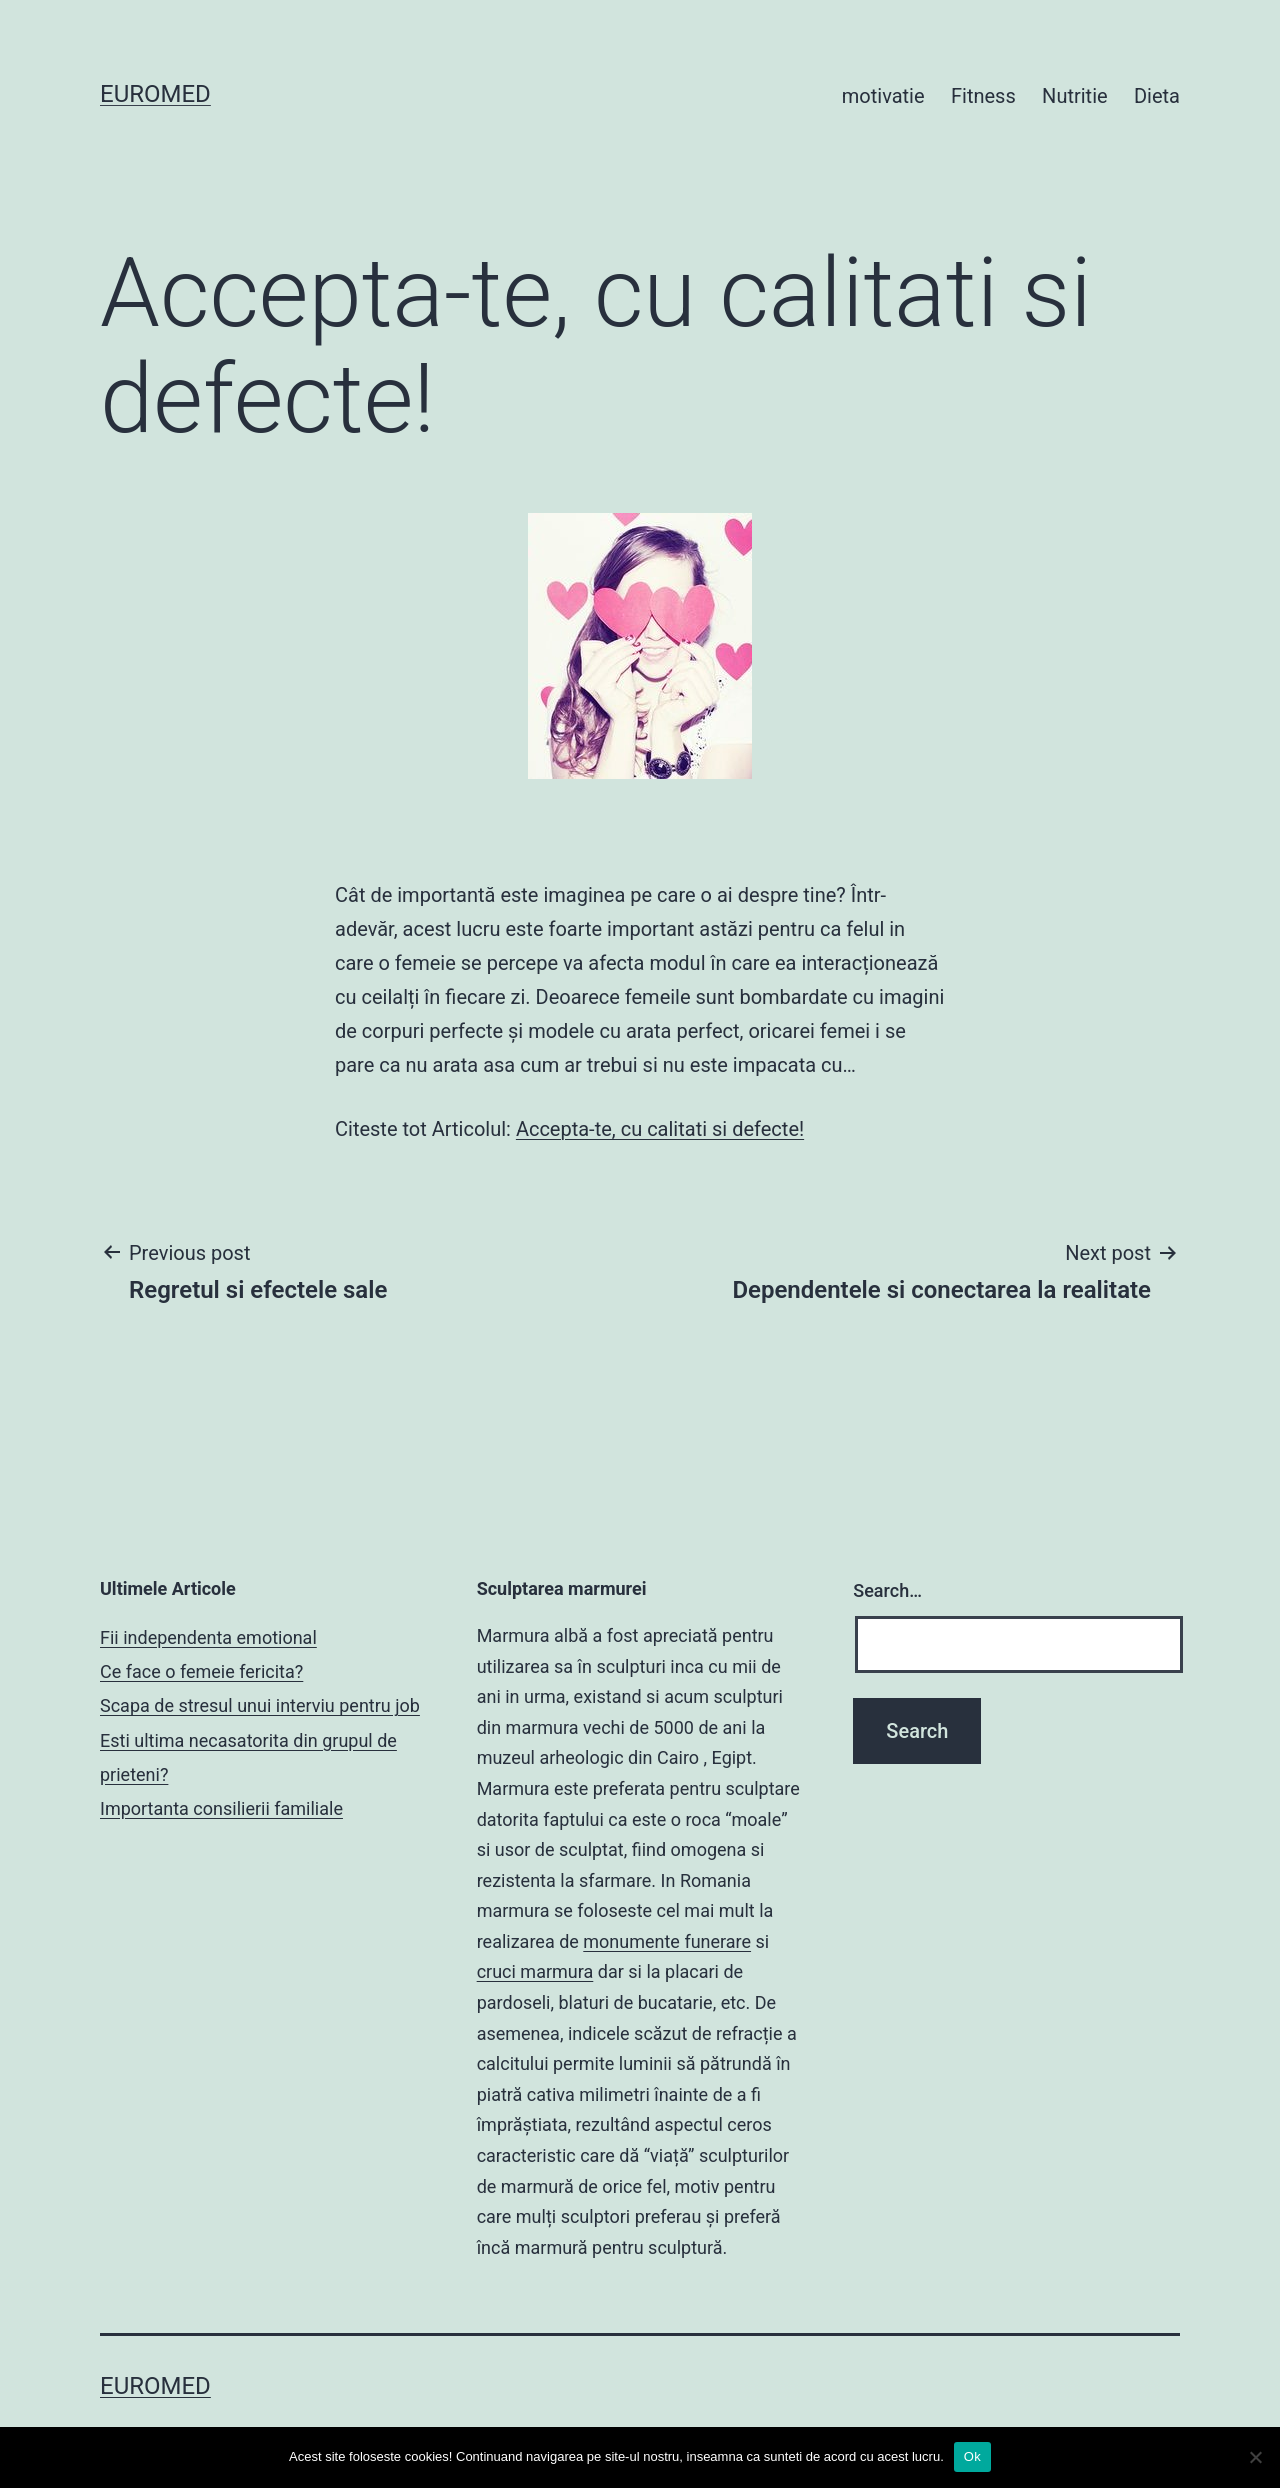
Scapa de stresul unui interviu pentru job (260, 1705)
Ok (972, 2456)
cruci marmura (535, 1971)
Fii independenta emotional (208, 1637)
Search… (887, 1590)
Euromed (155, 94)
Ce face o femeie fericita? (201, 1671)
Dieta (1157, 96)
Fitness (983, 96)
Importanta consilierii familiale (221, 1808)
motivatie (883, 96)
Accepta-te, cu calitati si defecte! (660, 1129)
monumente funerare (667, 1941)
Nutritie (1075, 96)
